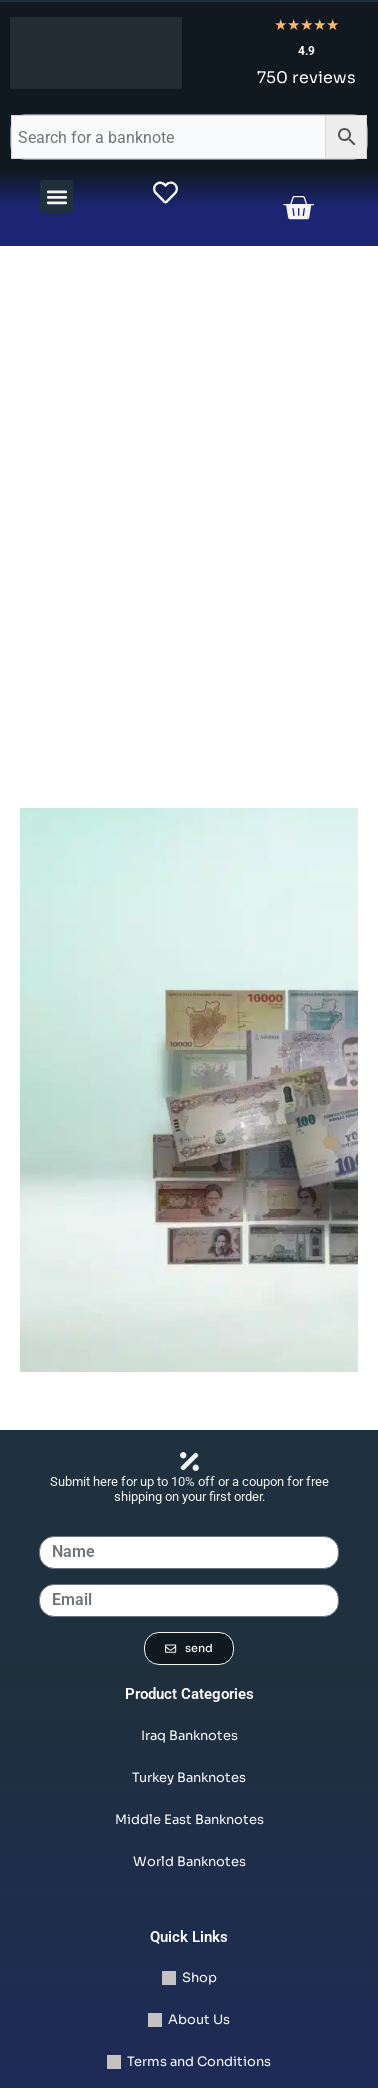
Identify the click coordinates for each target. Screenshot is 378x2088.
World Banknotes (189, 1861)
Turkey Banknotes (189, 1777)
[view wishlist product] (165, 192)
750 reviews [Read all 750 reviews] (306, 77)
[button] (56, 196)
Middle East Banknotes (189, 1819)
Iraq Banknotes (189, 1735)
